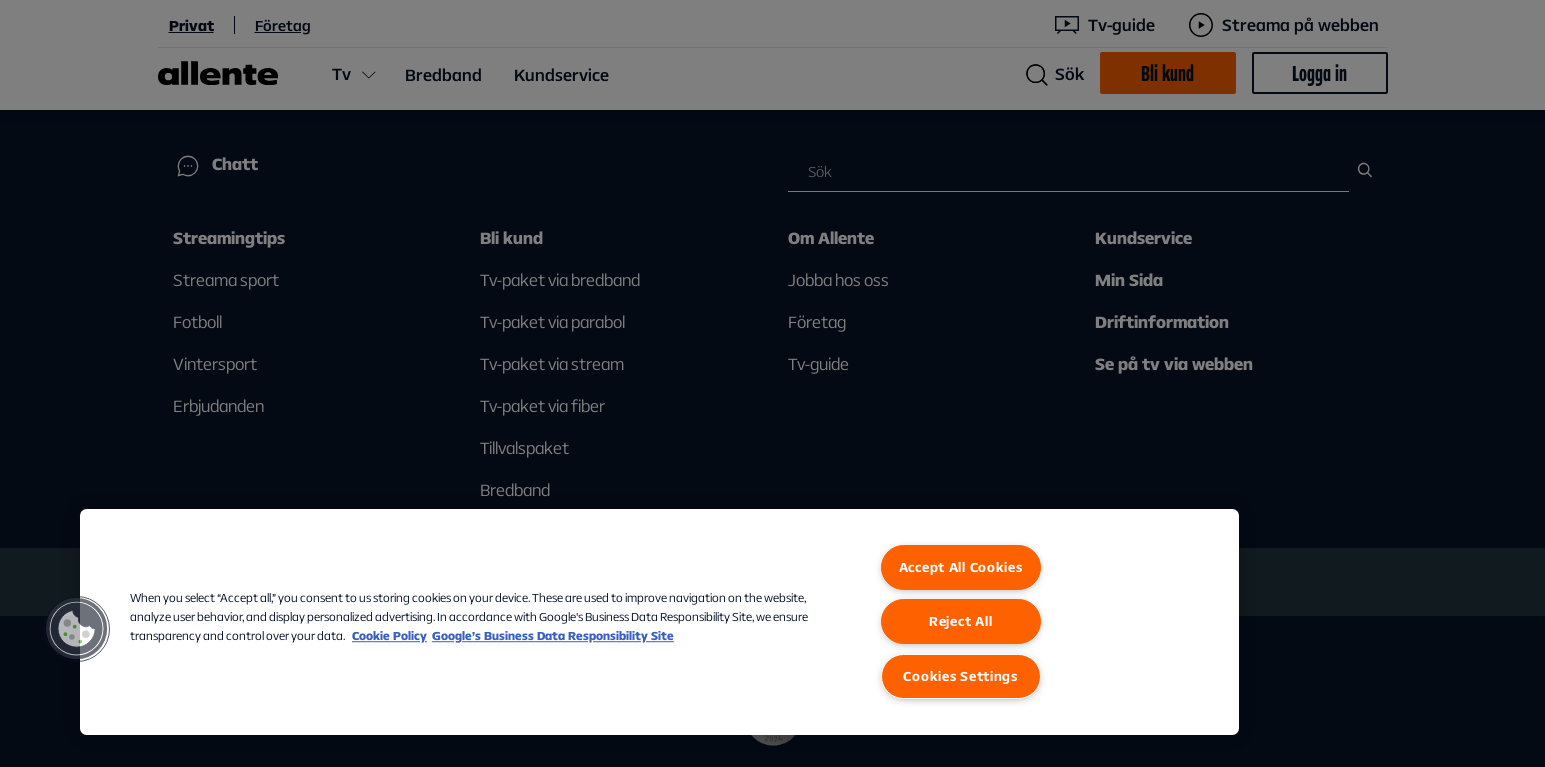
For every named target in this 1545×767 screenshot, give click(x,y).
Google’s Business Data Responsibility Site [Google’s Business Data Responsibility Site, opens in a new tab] (553, 635)
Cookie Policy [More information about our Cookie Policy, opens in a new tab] (389, 635)
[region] (659, 622)
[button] (77, 629)
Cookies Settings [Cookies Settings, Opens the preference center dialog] (960, 676)
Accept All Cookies (961, 567)
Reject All (960, 621)
